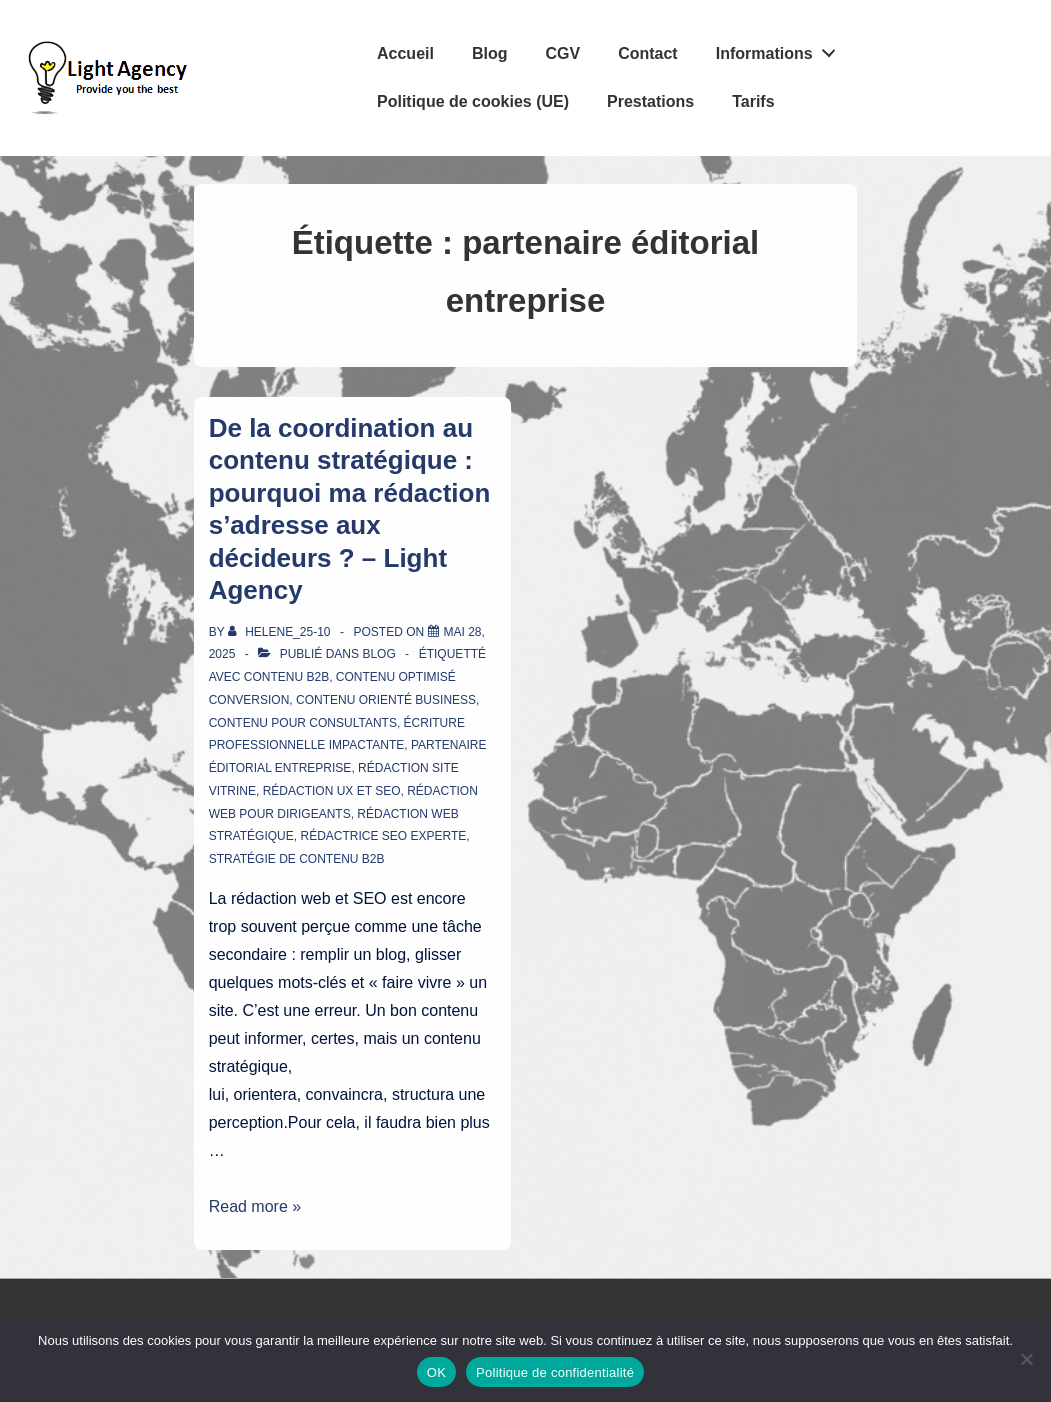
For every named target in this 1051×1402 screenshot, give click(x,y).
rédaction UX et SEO (332, 791)
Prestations (650, 101)
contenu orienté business (386, 700)
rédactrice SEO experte (383, 836)
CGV (562, 53)
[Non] (1026, 1359)
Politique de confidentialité (555, 1372)
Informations (781, 49)
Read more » (255, 1206)
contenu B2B (286, 677)
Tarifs (753, 101)
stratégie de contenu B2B (297, 859)
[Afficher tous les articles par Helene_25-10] (281, 632)
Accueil (405, 53)
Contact (648, 53)
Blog (490, 53)
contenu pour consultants (303, 723)
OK (436, 1372)
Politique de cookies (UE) (473, 101)
